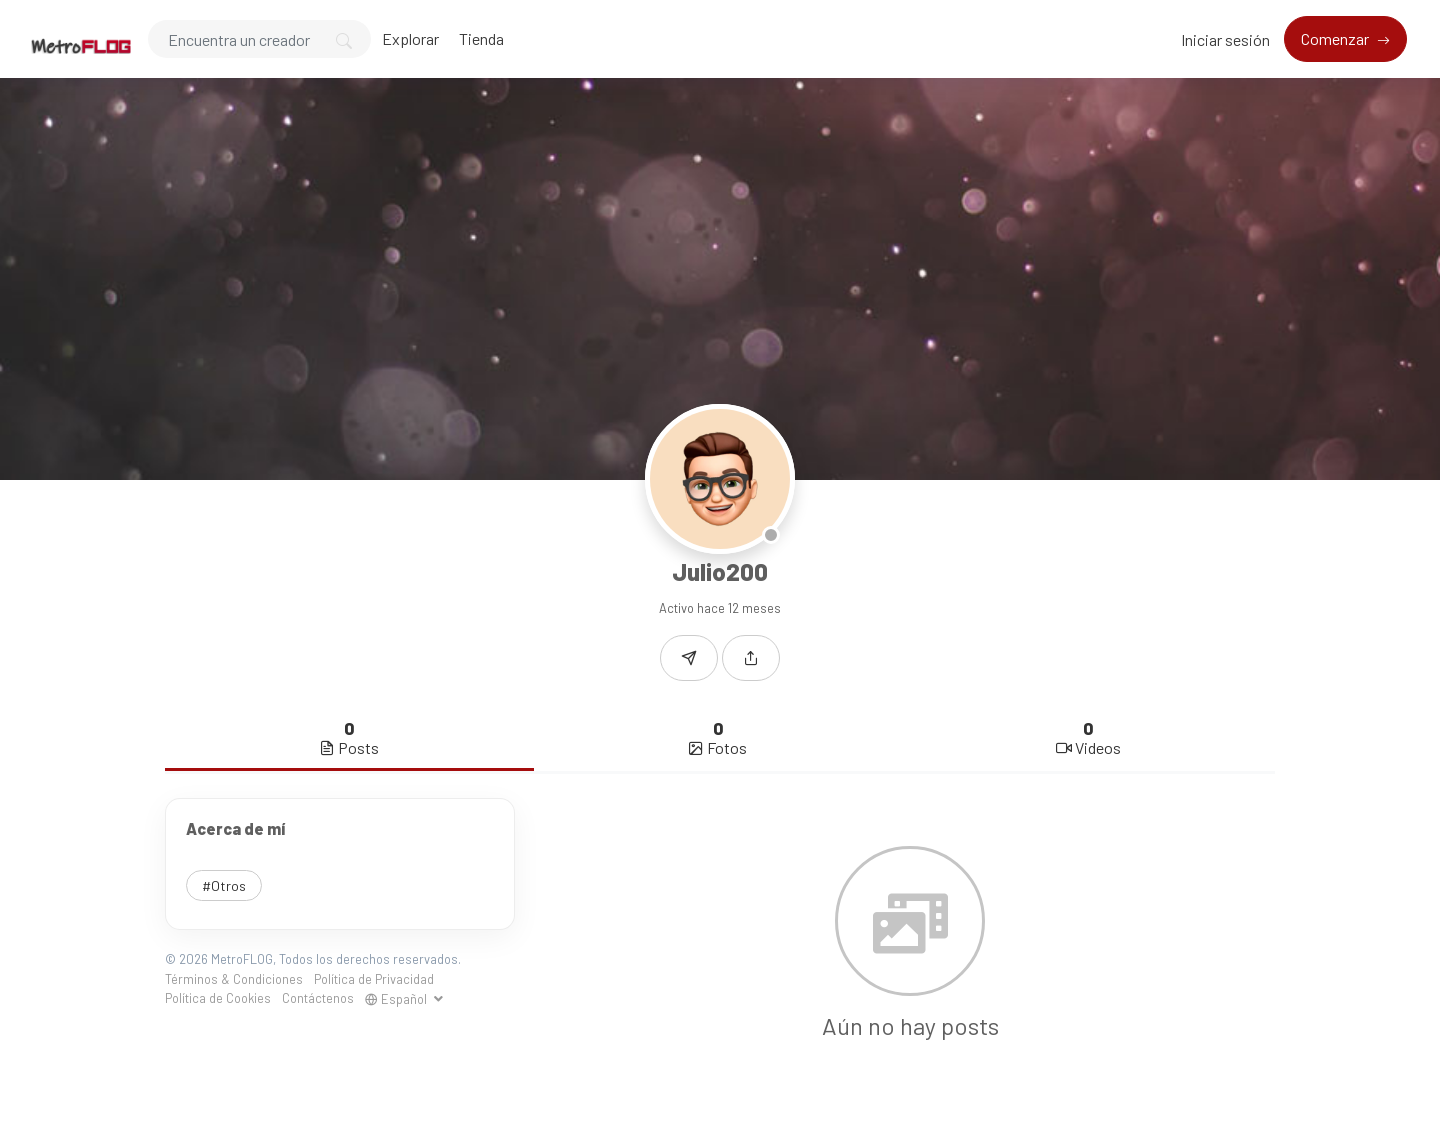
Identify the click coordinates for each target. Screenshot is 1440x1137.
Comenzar (1336, 38)
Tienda (481, 38)
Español (397, 999)
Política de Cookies (218, 998)
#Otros (224, 885)
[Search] (259, 39)
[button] (751, 658)
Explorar (410, 38)
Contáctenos (318, 998)
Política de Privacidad (374, 979)
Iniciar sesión (1225, 39)
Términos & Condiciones (234, 979)
